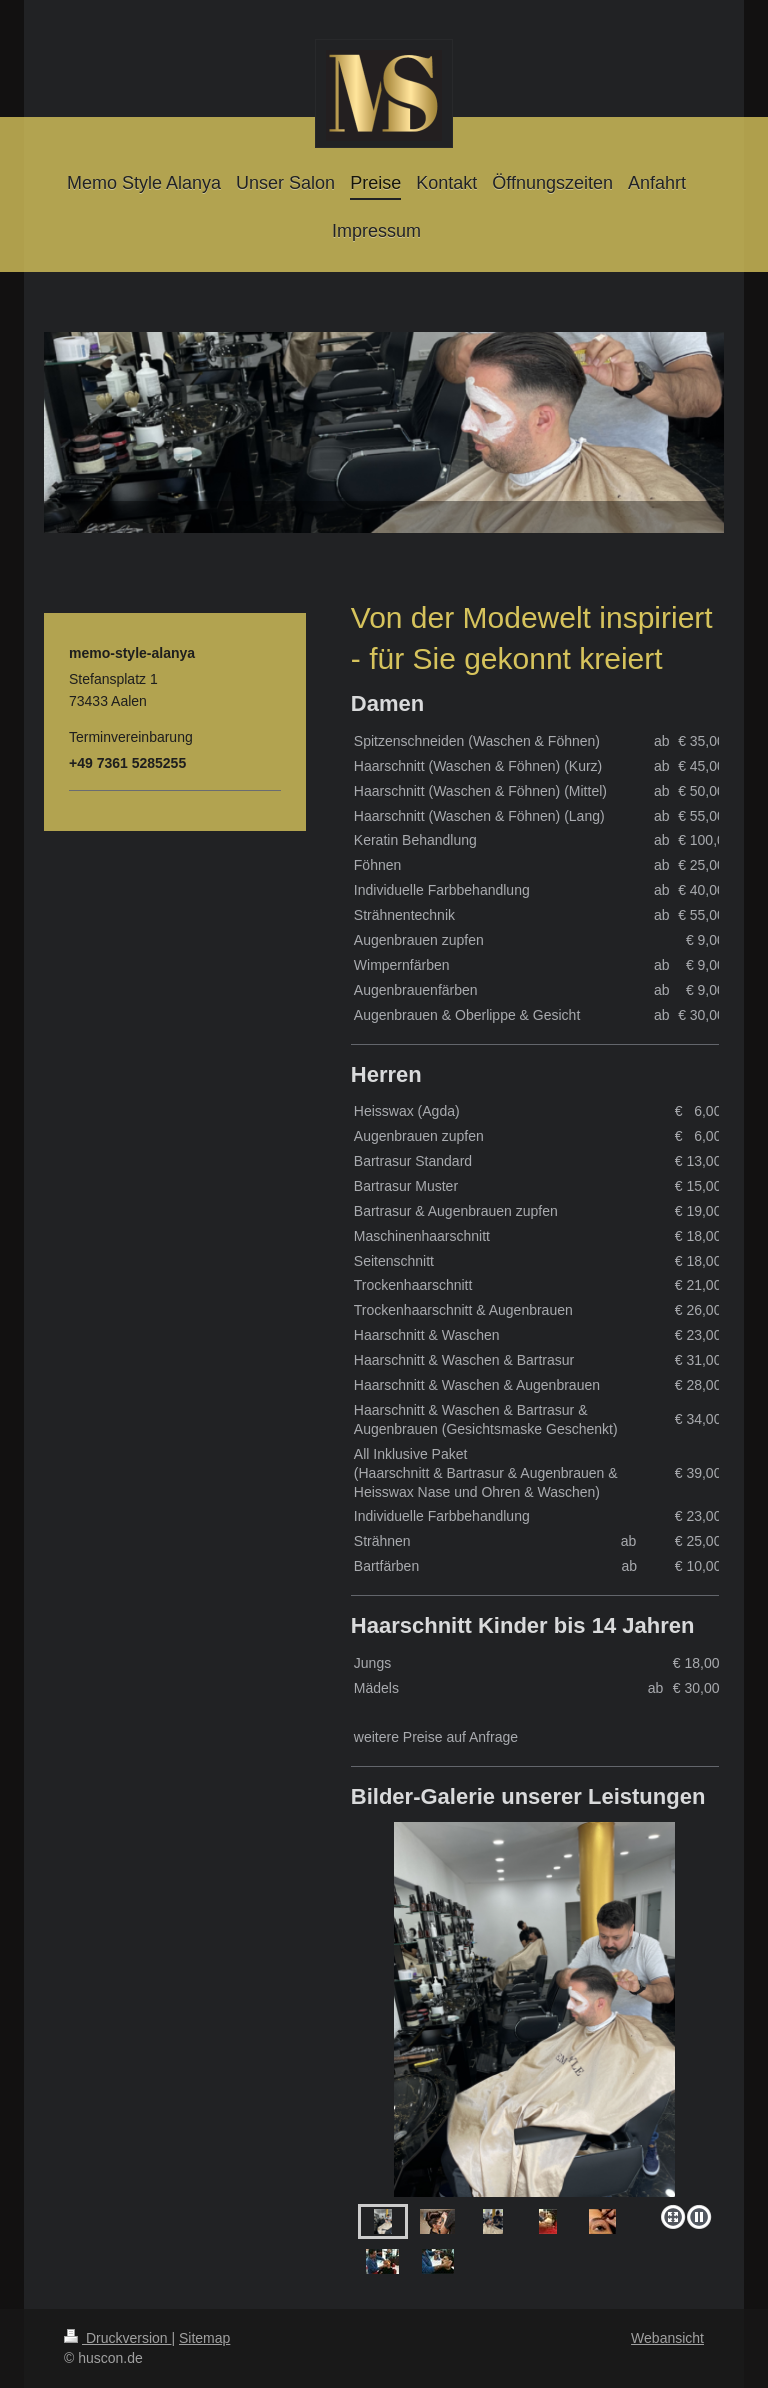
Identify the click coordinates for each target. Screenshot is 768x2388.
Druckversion (117, 2338)
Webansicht (667, 2338)
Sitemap (204, 2338)
